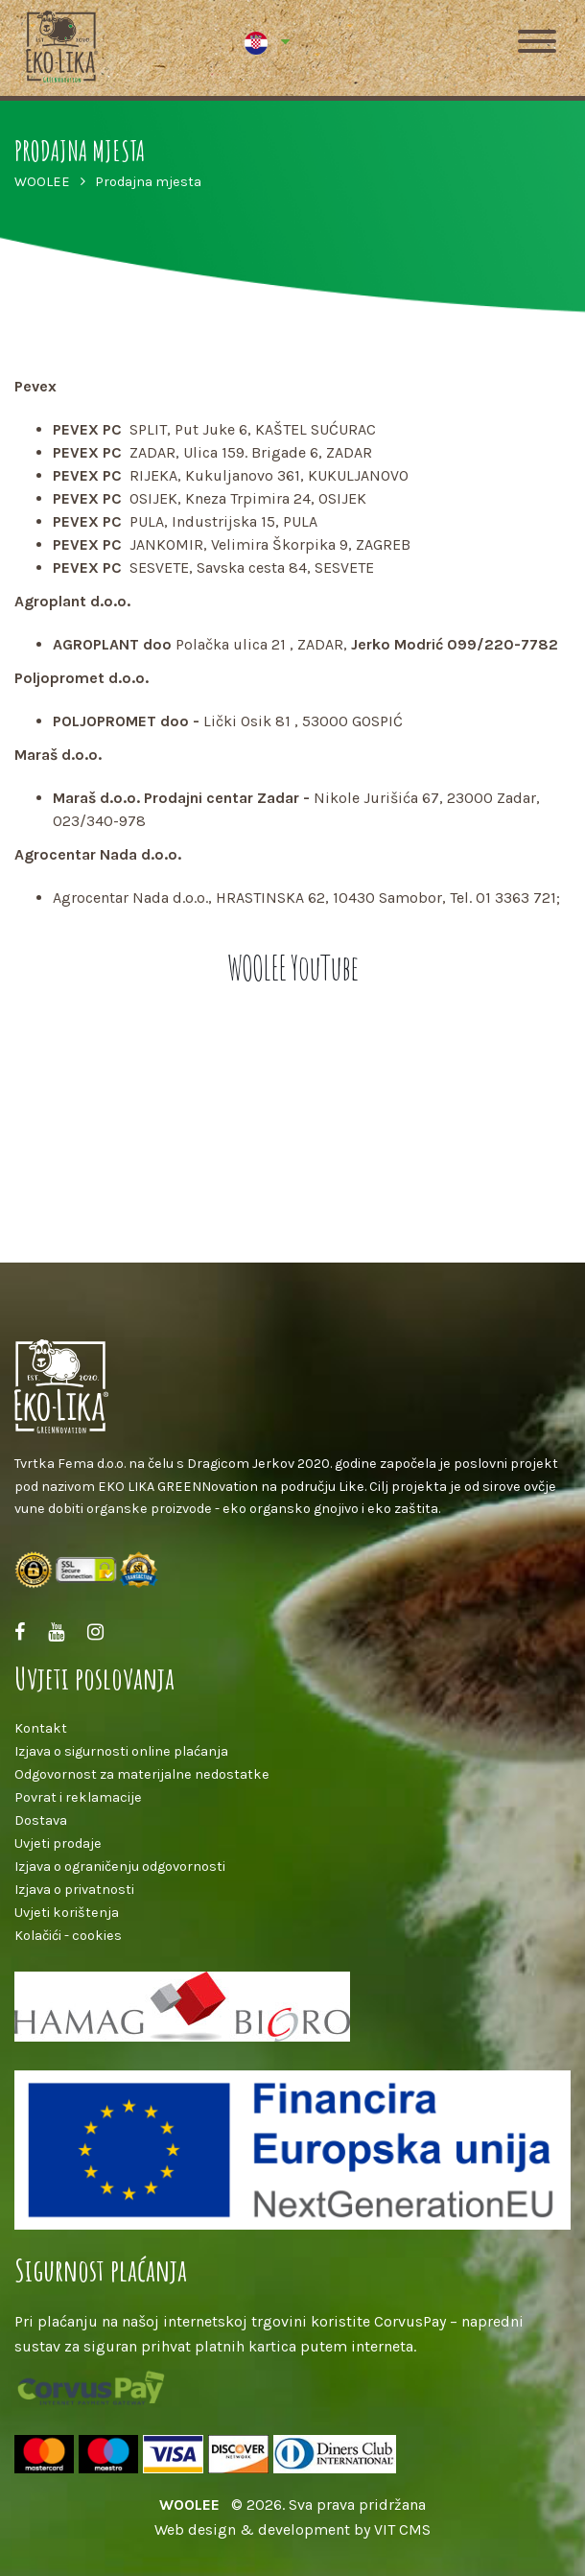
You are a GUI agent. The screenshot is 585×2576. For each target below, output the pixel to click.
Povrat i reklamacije (78, 1797)
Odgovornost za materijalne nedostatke (141, 1774)
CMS (415, 2529)
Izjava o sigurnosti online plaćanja (121, 1751)
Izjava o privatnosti (74, 1889)
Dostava (40, 1820)
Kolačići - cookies (68, 1935)
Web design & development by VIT (274, 2529)
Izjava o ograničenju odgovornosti (119, 1866)
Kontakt (40, 1728)
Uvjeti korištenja (66, 1912)
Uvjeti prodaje (58, 1843)
